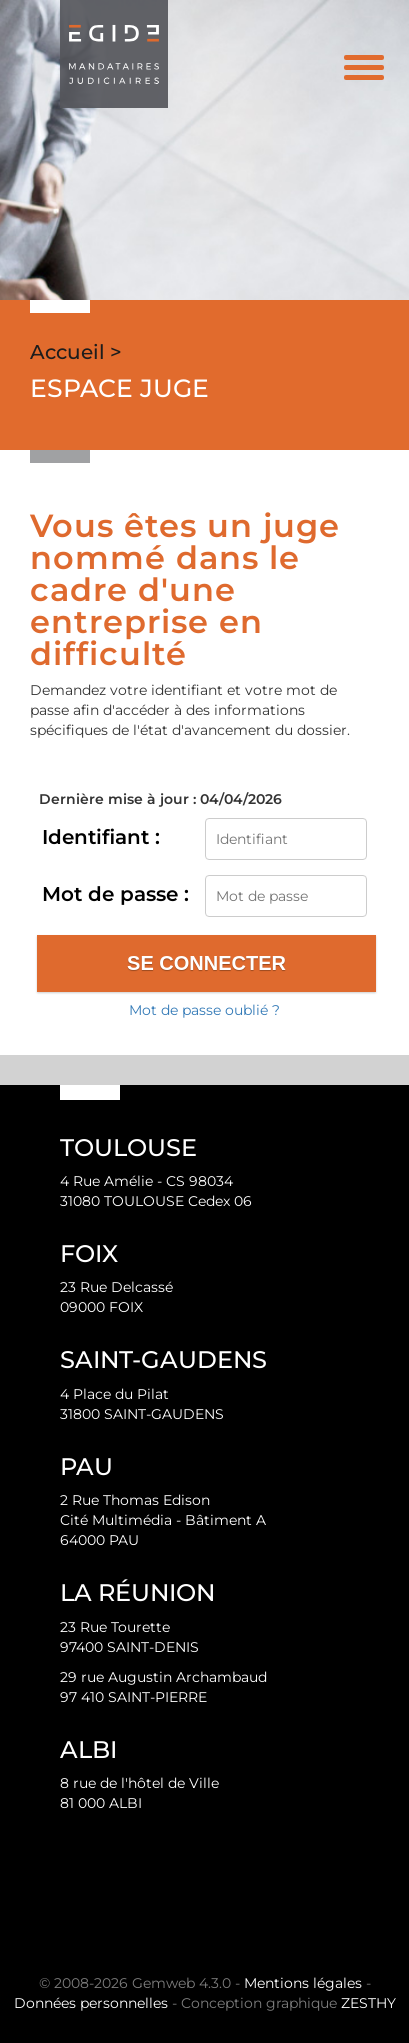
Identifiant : (101, 837)
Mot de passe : (115, 894)
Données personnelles (91, 2003)
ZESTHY (368, 2003)
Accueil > (76, 352)
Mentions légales (303, 1983)
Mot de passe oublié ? (204, 1010)
